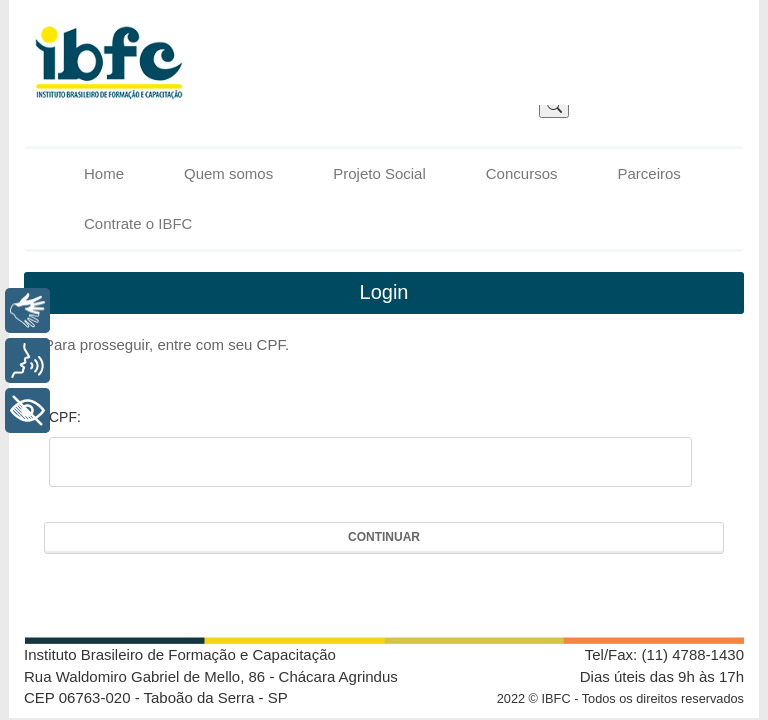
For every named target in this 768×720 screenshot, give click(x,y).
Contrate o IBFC (138, 223)
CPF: (65, 417)
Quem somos (228, 173)
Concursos (522, 173)
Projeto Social (379, 173)
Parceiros (648, 173)
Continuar (384, 537)
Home (104, 173)
